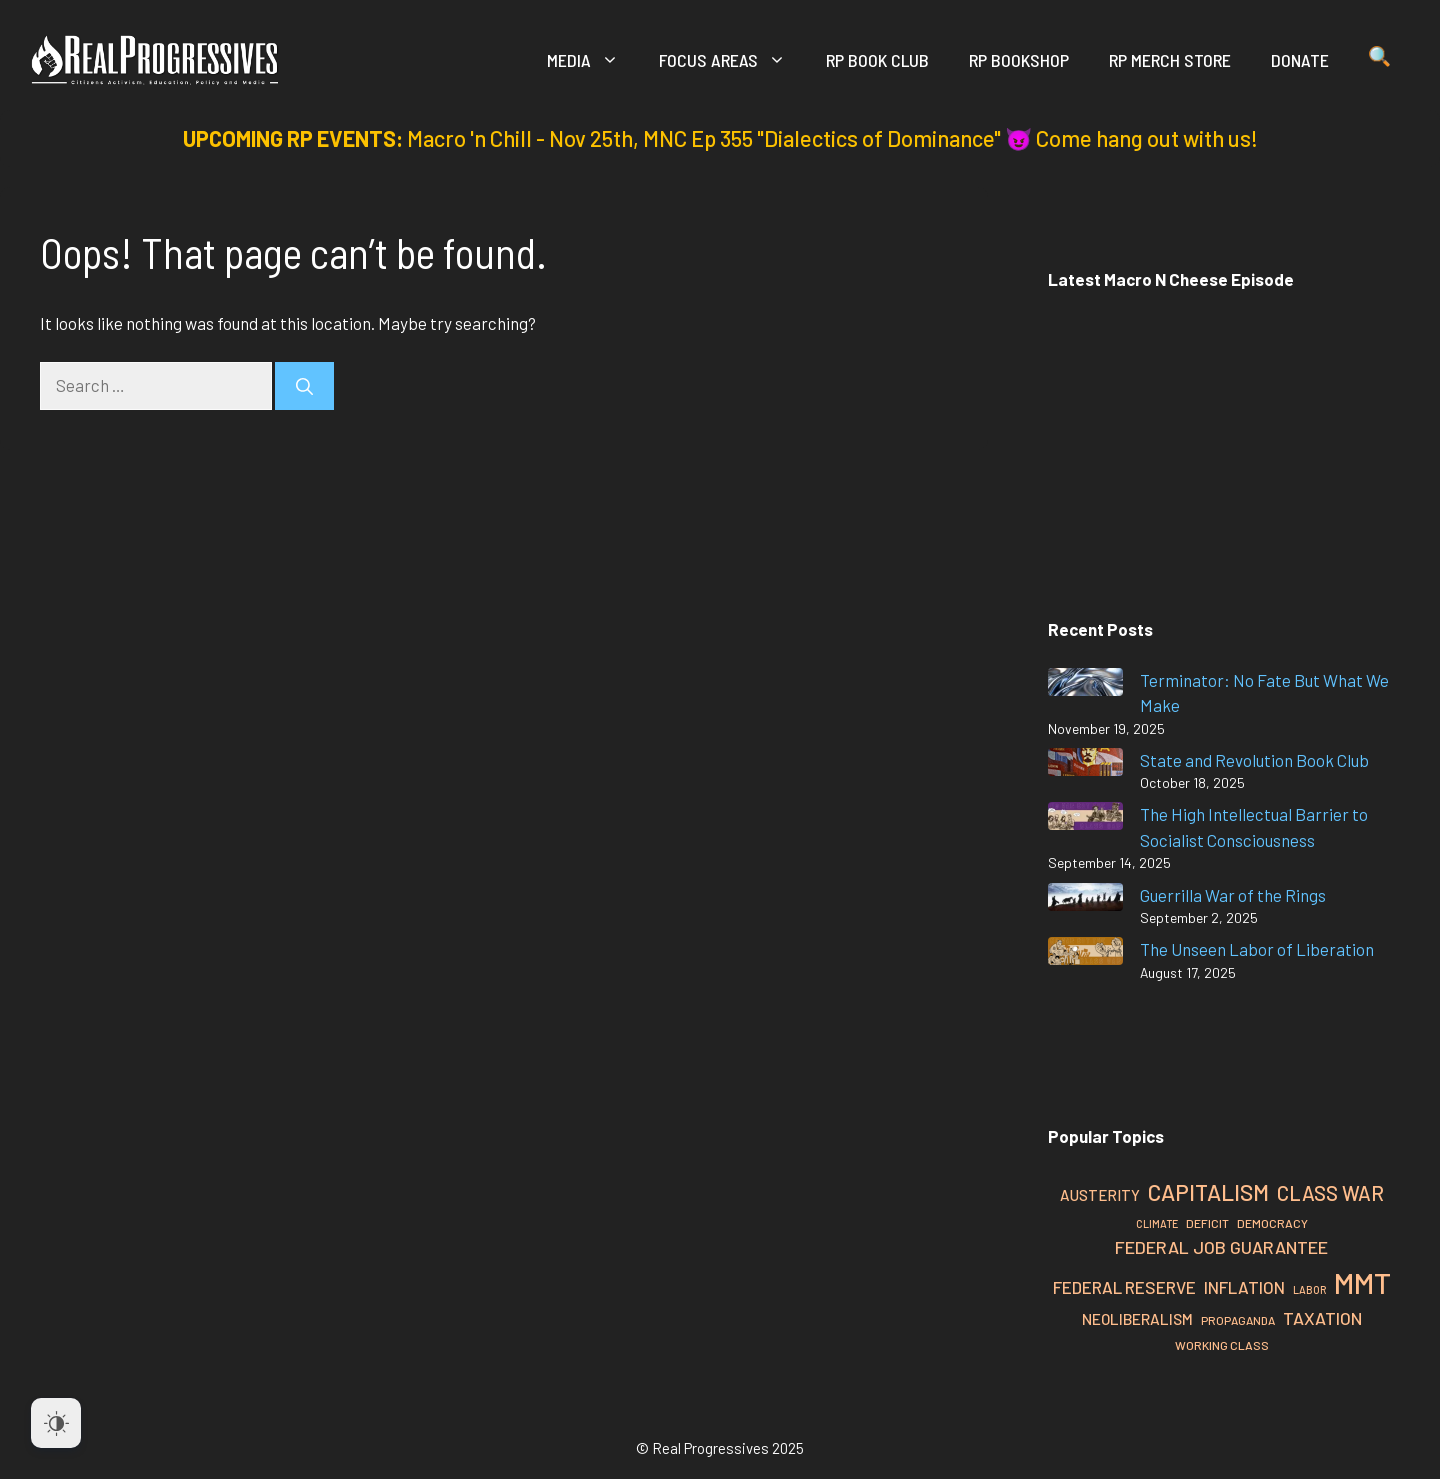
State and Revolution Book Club (1254, 760)
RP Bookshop (1019, 60)
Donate (1300, 60)
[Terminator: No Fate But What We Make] (1085, 685)
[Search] (304, 386)
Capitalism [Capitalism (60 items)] (1208, 1192)
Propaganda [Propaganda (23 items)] (1238, 1320)
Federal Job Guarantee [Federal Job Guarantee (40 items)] (1221, 1247)
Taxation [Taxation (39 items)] (1322, 1318)
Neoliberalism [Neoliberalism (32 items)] (1137, 1319)
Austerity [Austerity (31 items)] (1100, 1195)
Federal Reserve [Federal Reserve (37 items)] (1124, 1287)
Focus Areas (732, 60)
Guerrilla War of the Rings (1233, 895)
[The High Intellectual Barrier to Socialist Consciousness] (1085, 819)
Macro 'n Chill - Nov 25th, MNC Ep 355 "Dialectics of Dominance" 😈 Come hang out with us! (832, 138)
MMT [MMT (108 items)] (1362, 1282)
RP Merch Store (1170, 60)
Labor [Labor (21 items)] (1309, 1289)
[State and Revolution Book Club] (1085, 765)
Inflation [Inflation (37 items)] (1244, 1287)
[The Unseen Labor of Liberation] (1085, 954)
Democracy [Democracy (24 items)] (1272, 1223)
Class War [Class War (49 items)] (1330, 1193)
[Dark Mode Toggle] (56, 1423)
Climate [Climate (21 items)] (1157, 1223)
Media (593, 60)
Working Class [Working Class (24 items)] (1222, 1345)
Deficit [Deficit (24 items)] (1207, 1223)
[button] (1379, 60)
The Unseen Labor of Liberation (1257, 949)
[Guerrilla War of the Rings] (1085, 900)
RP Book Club (877, 60)
